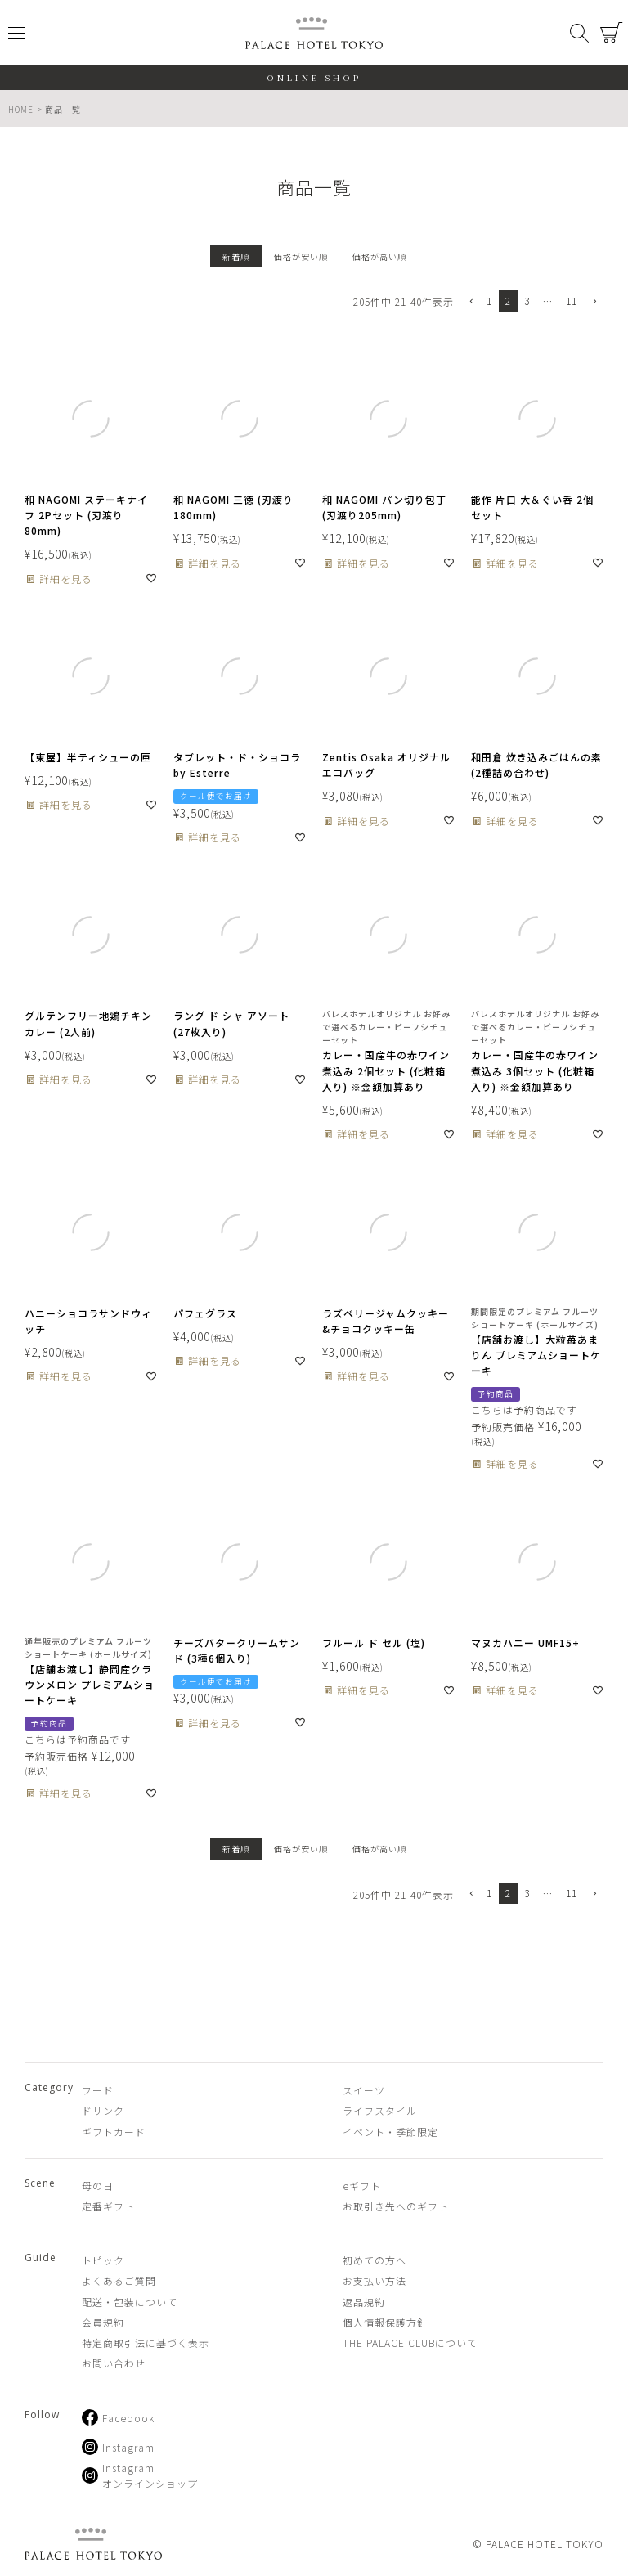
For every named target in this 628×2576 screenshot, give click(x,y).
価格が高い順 (379, 256)
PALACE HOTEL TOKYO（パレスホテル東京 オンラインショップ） (314, 33)
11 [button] (571, 300)
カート (611, 32)
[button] (470, 302)
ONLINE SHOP (314, 77)
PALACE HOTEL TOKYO (93, 2544)
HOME (21, 109)
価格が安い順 (301, 256)
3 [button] (527, 300)
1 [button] (489, 300)
